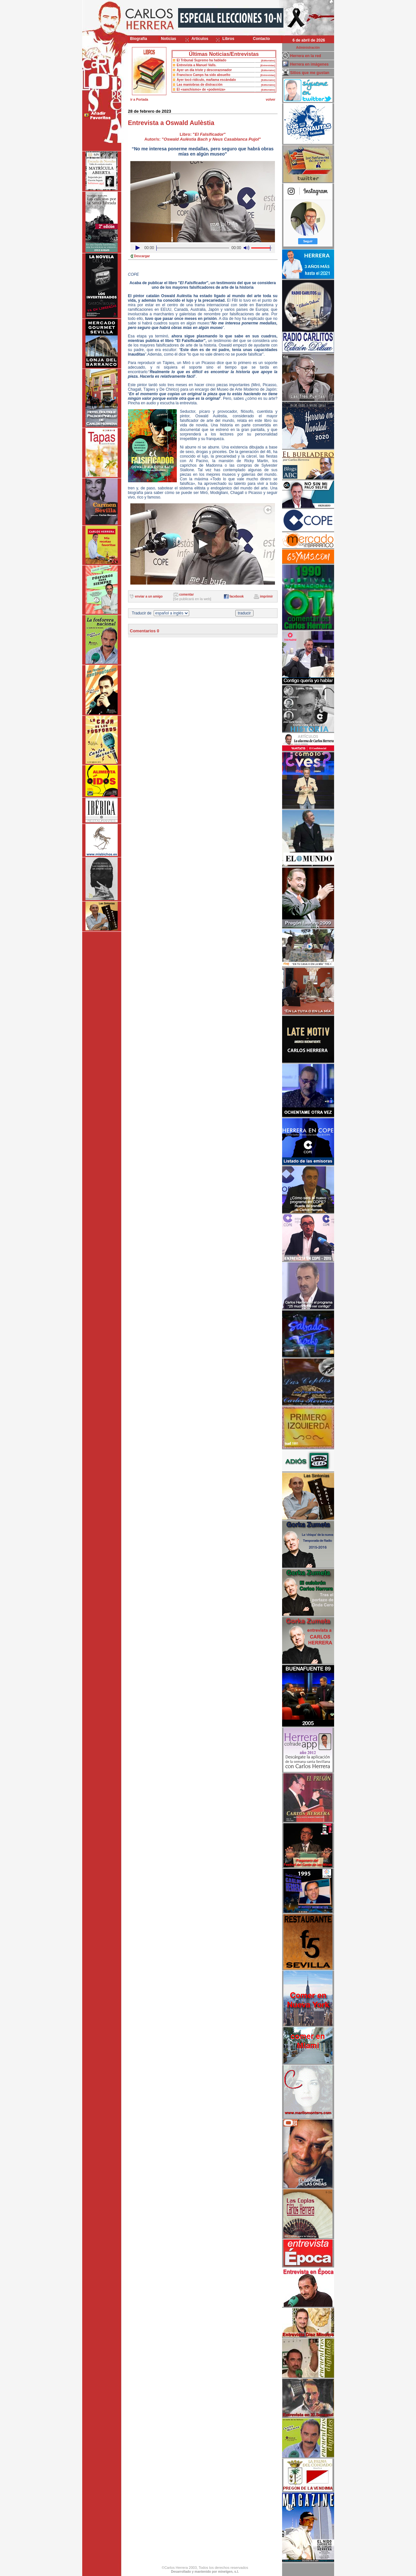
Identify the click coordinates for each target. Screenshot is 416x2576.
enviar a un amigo (148, 596)
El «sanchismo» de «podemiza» (201, 89)
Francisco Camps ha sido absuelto (203, 75)
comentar (186, 594)
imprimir (266, 596)
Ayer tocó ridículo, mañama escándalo (206, 80)
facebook (236, 596)
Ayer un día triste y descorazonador (204, 70)
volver (270, 99)
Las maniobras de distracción (200, 84)
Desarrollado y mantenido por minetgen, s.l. (205, 2571)
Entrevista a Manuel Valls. (196, 65)
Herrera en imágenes (309, 64)
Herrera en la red (305, 56)
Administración (308, 47)
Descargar (142, 256)
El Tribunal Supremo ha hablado (202, 60)
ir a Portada (139, 99)
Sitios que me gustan (310, 72)
